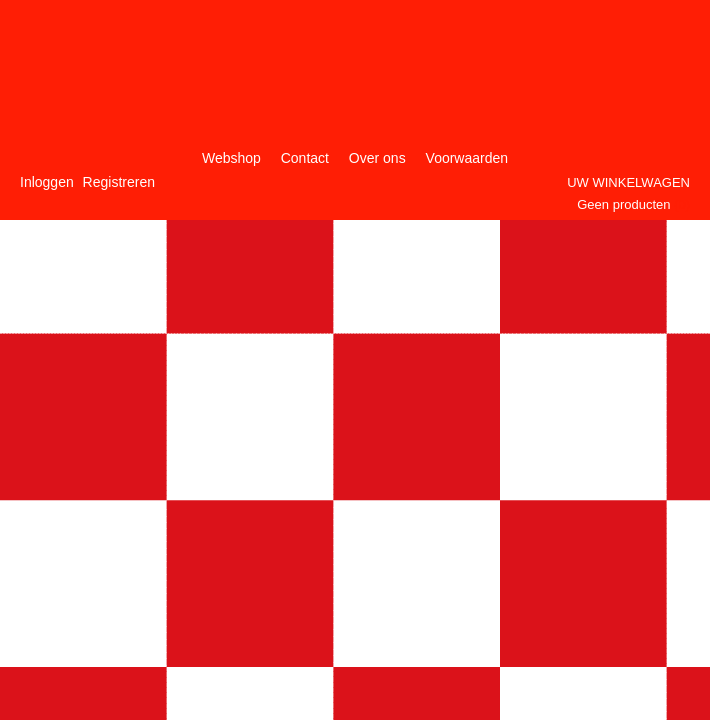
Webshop (231, 158)
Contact (305, 158)
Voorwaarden (467, 158)
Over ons (377, 158)
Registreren (119, 182)
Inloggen (47, 182)
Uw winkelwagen (628, 182)
